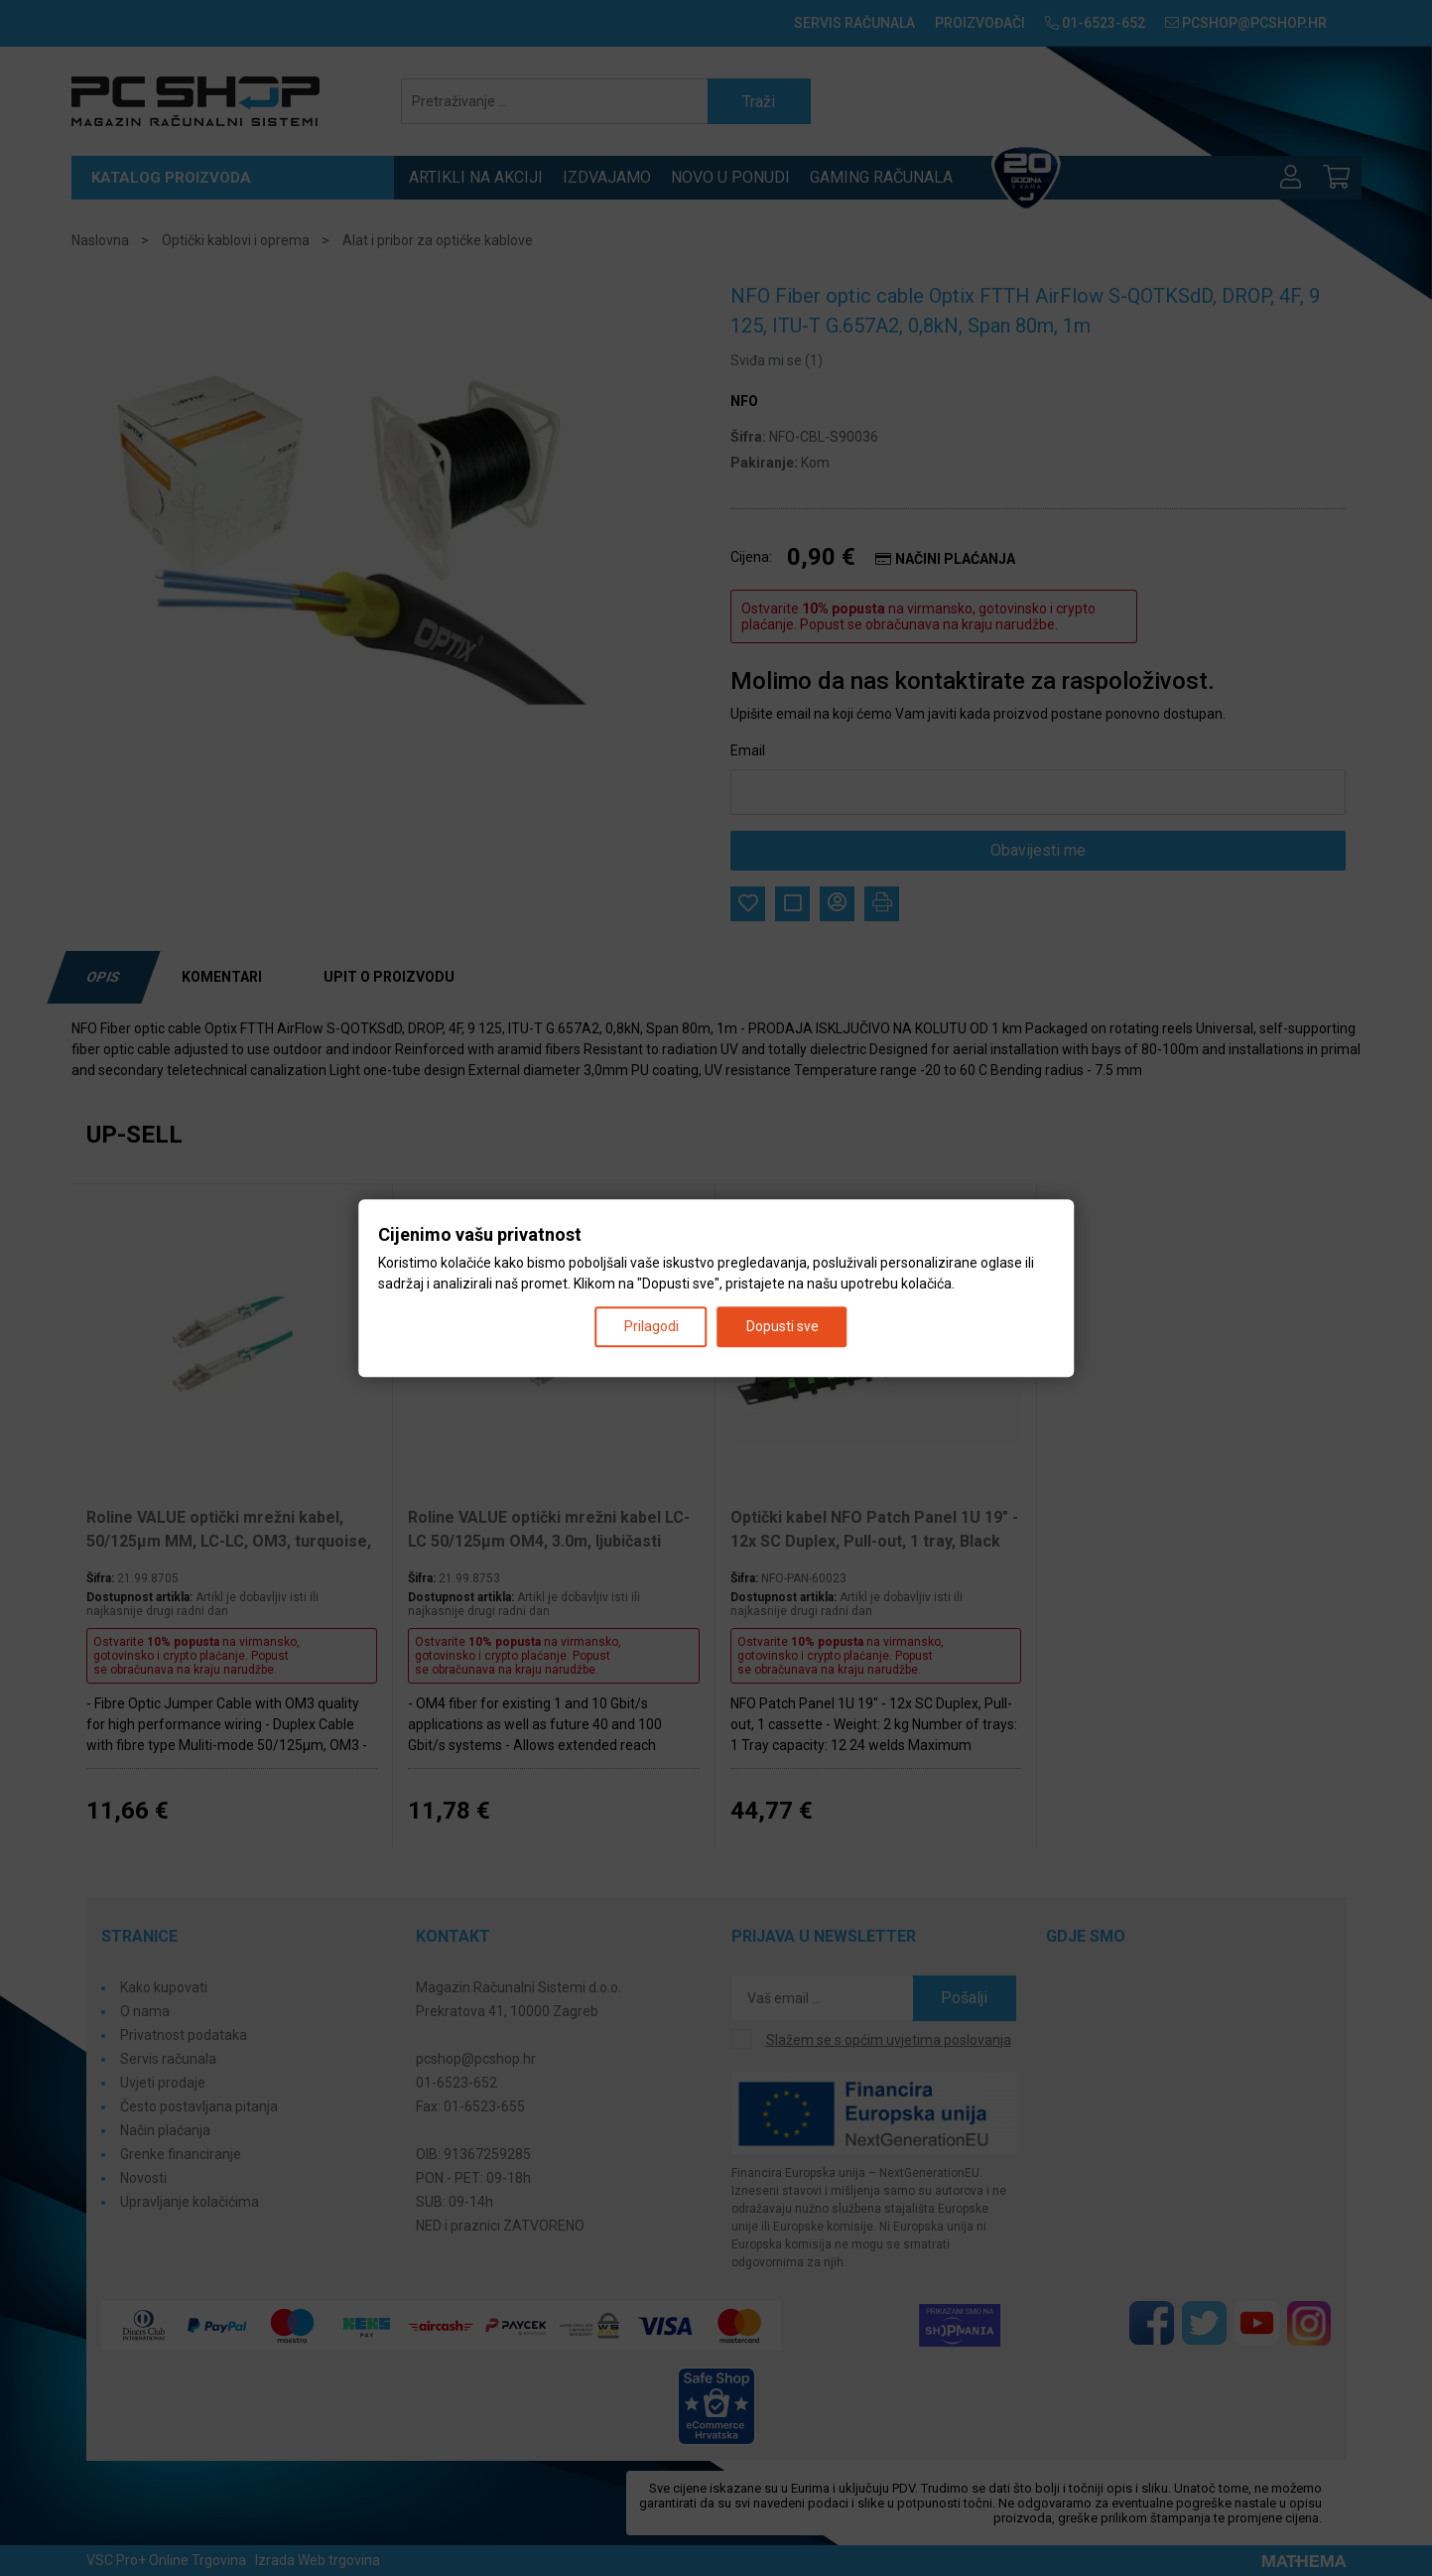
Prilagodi (651, 1326)
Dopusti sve (782, 1326)
